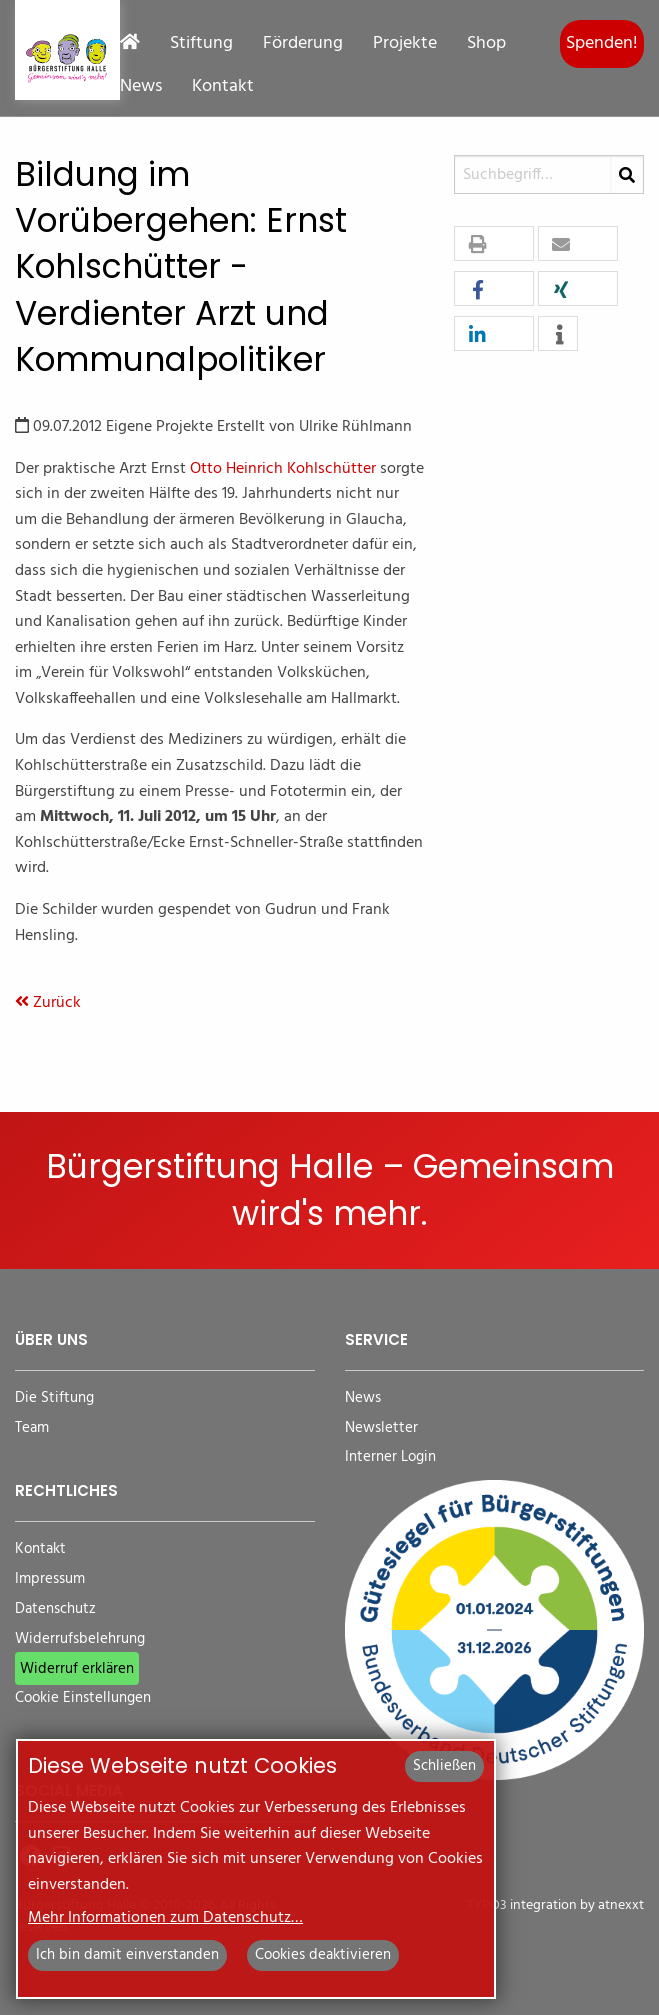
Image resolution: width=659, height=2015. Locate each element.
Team (32, 1428)
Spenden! (602, 43)
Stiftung (201, 44)
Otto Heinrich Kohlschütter (283, 469)
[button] (494, 244)
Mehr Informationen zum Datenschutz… (165, 1918)
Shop (486, 44)
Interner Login (390, 1457)
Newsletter (381, 1428)
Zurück (48, 1003)
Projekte (405, 44)
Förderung (303, 44)
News (141, 87)
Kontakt (223, 87)
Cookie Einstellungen (83, 1698)
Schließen (444, 1766)
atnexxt (621, 1905)
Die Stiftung (54, 1398)
